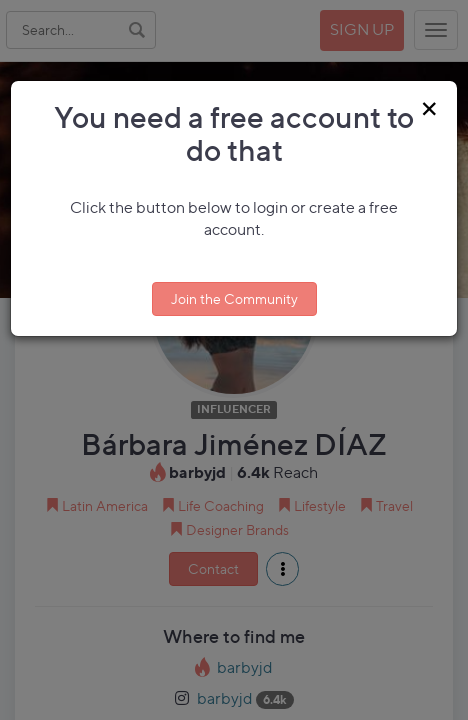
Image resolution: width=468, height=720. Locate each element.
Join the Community (234, 298)
